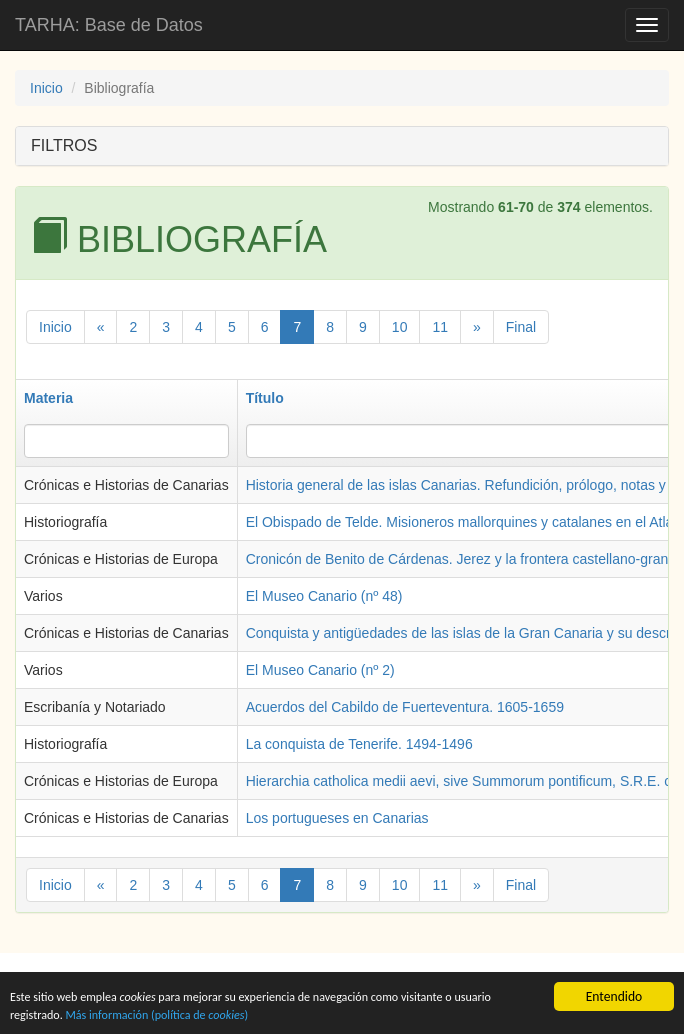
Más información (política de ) (219, 1014)
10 (400, 327)
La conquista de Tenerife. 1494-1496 (359, 744)
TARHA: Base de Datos (109, 25)
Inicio (46, 88)
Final (521, 327)
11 (440, 327)
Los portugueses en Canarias (337, 818)
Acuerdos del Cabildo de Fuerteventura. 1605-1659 (405, 707)
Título (265, 398)
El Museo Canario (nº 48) (324, 596)
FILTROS (64, 145)
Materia (48, 398)
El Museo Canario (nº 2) (320, 670)
